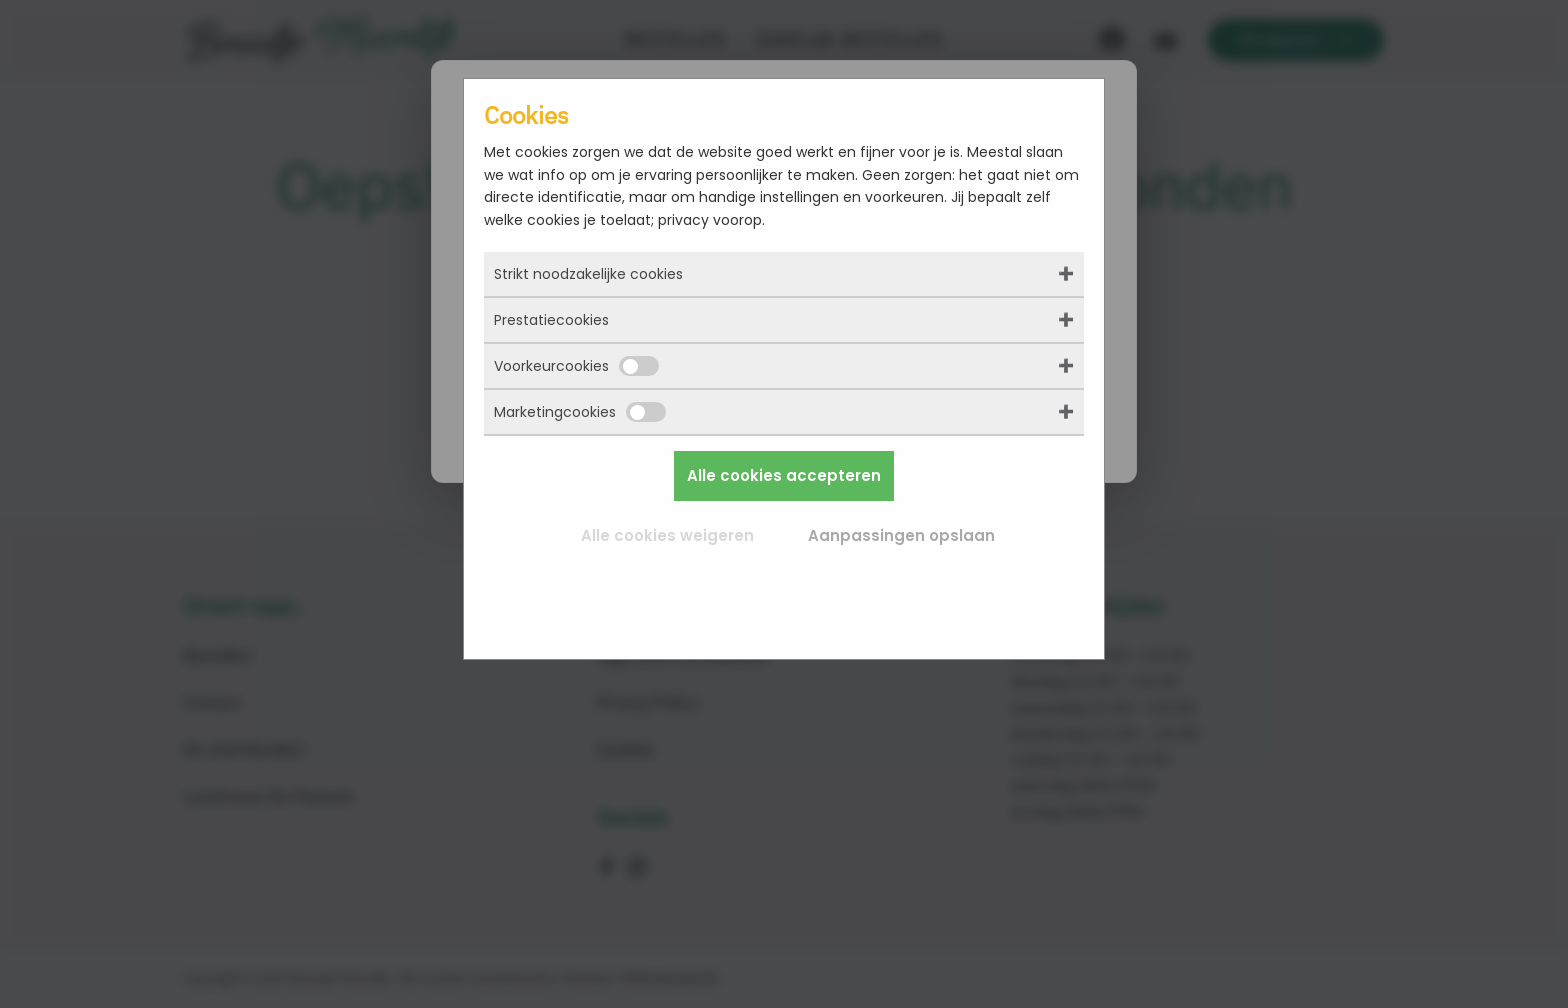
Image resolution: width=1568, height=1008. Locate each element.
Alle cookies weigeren (667, 535)
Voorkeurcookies (576, 366)
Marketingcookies (580, 412)
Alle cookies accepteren (784, 475)
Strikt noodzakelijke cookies (588, 274)
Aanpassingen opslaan (901, 535)
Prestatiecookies (551, 320)
